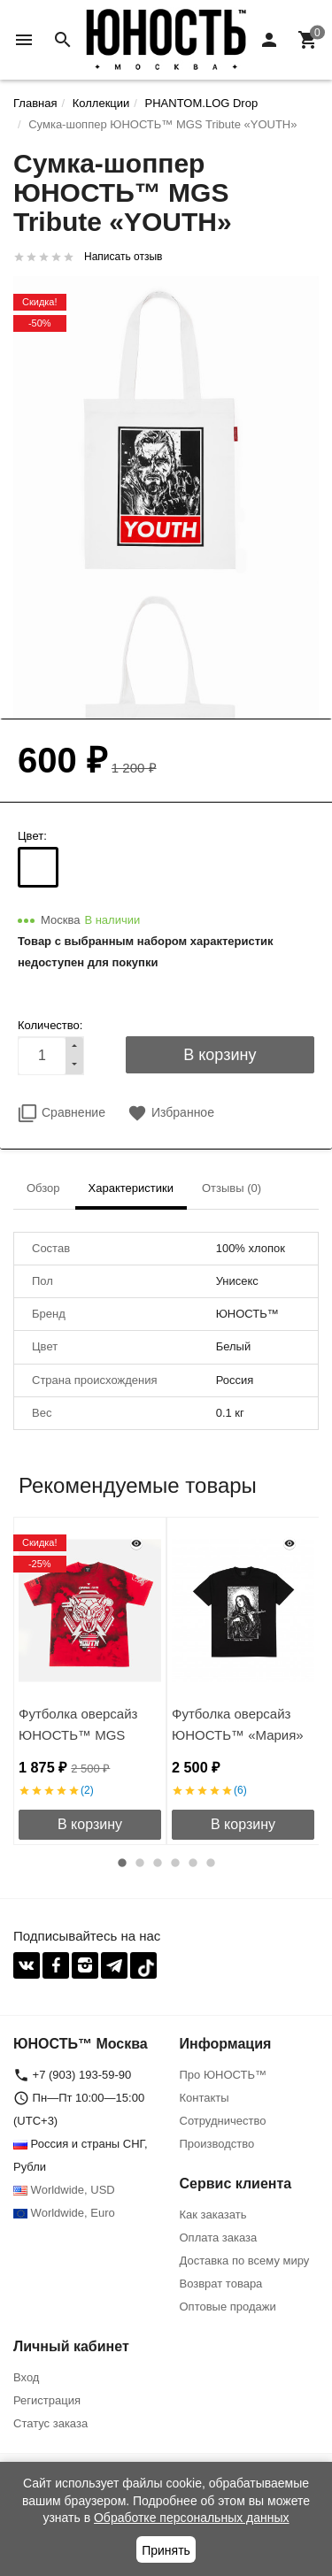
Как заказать (213, 2214)
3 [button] (157, 1863)
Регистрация (47, 2400)
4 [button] (175, 1863)
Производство (217, 2143)
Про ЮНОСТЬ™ (223, 2074)
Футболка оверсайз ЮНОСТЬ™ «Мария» (238, 1724)
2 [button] (140, 1863)
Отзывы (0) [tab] (231, 1188)
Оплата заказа (219, 2237)
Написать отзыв (123, 256)
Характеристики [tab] (131, 1188)
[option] (89, 1681)
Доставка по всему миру (245, 2260)
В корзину (90, 1824)
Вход (26, 2377)
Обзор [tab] (43, 1188)
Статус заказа (50, 2423)
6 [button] (211, 1863)
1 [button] (122, 1863)
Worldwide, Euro (64, 2212)
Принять (166, 2550)
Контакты (204, 2097)
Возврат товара (221, 2283)
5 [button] (193, 1863)
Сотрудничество (223, 2120)
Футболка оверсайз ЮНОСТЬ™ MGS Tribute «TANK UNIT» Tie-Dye (83, 1745)
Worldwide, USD (64, 2189)
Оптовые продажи (228, 2306)
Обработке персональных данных (192, 2518)
